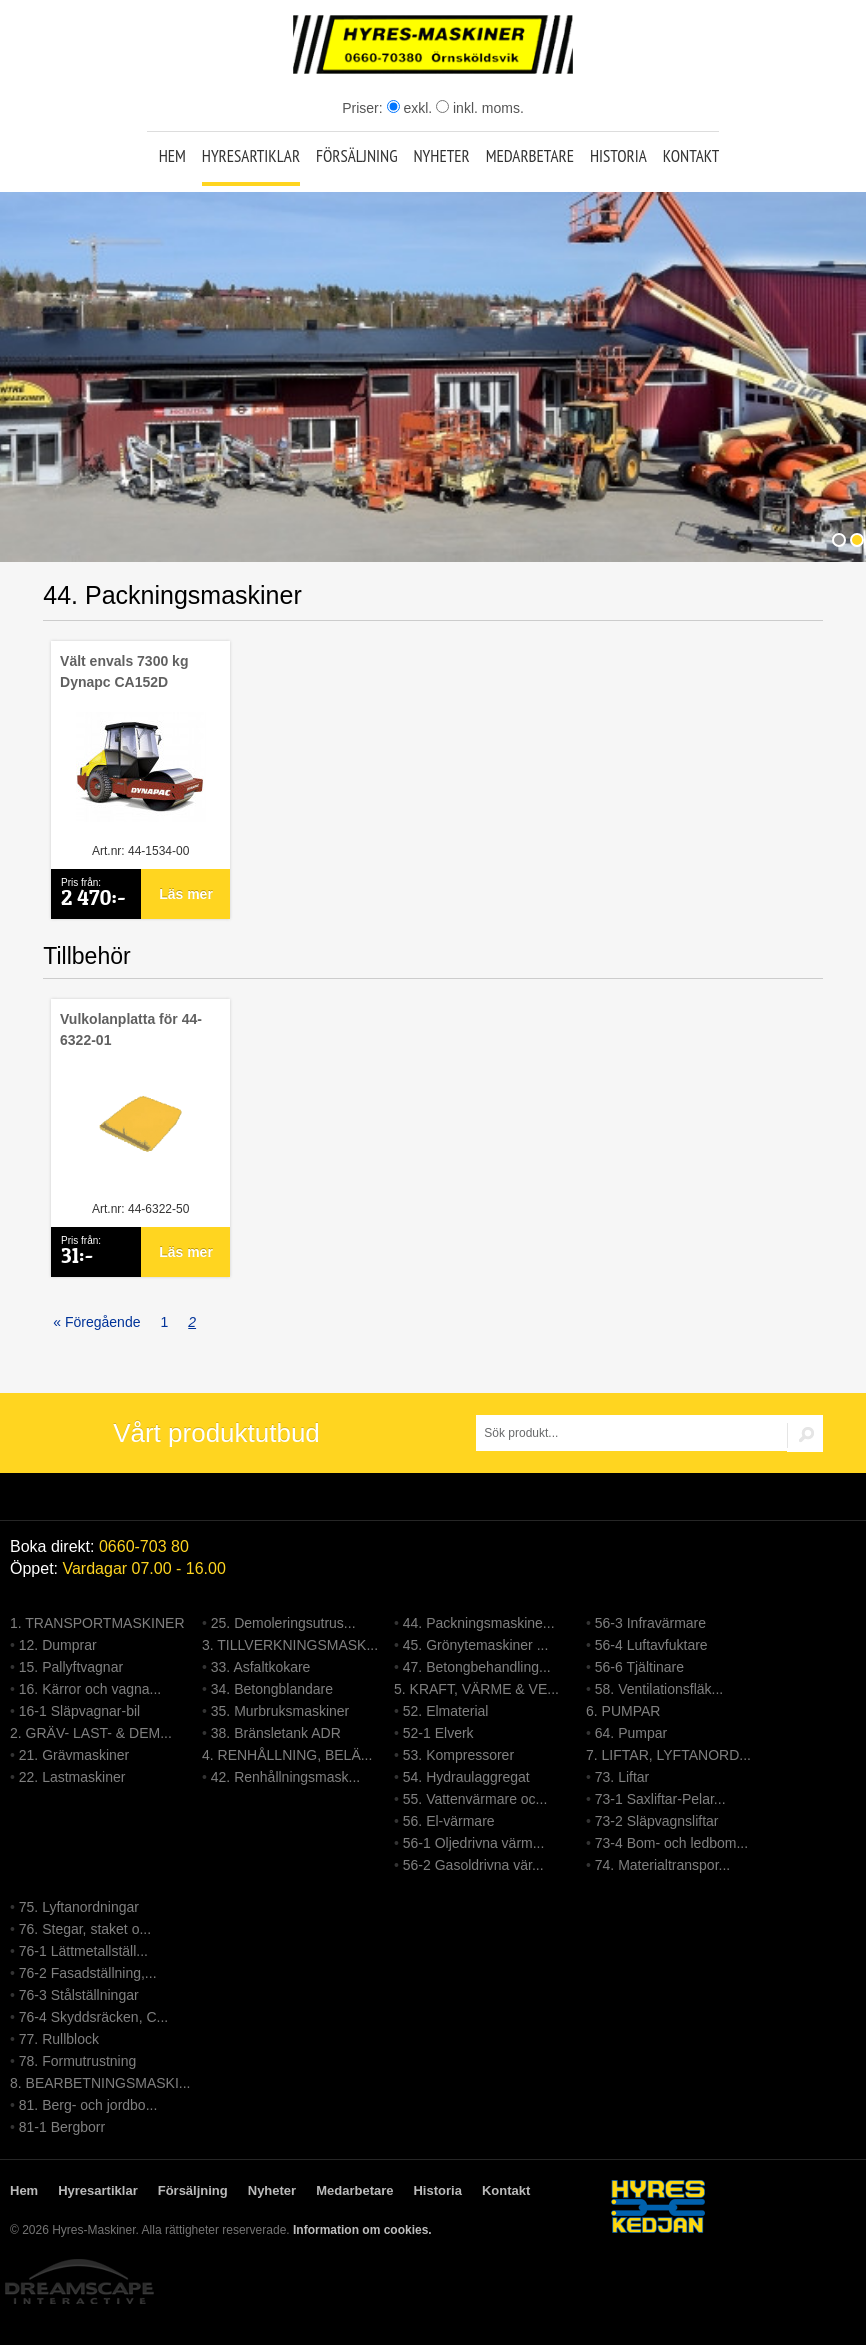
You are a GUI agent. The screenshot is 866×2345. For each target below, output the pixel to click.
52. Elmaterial (446, 1711)
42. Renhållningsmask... (285, 1777)
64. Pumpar (631, 1733)
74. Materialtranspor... (662, 1865)
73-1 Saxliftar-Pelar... (660, 1799)
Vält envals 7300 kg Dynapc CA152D (124, 671)
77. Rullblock (59, 2039)
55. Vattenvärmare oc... (475, 1799)
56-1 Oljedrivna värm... (474, 1843)
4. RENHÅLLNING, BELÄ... (287, 1755)
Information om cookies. (362, 2230)
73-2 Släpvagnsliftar (657, 1821)
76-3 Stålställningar (79, 1995)
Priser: (364, 108)
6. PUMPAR (623, 1711)
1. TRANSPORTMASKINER (97, 1623)
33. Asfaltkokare (261, 1667)
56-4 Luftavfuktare (651, 1645)
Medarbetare (530, 156)
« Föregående (96, 1322)
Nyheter (441, 156)
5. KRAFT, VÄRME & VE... (476, 1689)
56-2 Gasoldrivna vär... (473, 1865)
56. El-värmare (449, 1821)
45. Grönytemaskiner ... (476, 1645)
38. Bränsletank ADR (276, 1733)
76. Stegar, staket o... (85, 1929)
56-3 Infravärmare (650, 1623)
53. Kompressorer (458, 1755)
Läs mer (186, 894)
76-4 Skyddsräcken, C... (93, 2017)
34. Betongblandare (272, 1689)
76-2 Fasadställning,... (88, 1973)
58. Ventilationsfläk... (659, 1689)
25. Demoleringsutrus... (283, 1623)
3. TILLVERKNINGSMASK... (290, 1645)
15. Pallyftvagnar (71, 1667)
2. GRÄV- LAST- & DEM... (91, 1733)
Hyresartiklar (251, 156)
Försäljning (357, 156)
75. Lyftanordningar (79, 1907)
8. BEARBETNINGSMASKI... (100, 2083)
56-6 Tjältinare (639, 1667)
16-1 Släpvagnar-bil (79, 1711)
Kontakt (691, 156)
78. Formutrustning (78, 2061)
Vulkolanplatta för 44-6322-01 (131, 1029)
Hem (172, 156)
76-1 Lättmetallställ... (83, 1951)
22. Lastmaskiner (72, 1777)
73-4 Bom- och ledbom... (671, 1843)
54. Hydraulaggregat (466, 1777)
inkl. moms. (480, 108)
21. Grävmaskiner (74, 1755)
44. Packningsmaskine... (479, 1623)
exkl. (410, 108)
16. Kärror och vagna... (90, 1689)
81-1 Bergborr (62, 2127)
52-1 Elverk (438, 1733)
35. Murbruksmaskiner (280, 1711)
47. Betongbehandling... (477, 1667)
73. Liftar (622, 1777)
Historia (618, 156)
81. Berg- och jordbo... (88, 2105)
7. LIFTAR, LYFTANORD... (668, 1755)
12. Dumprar (58, 1645)
